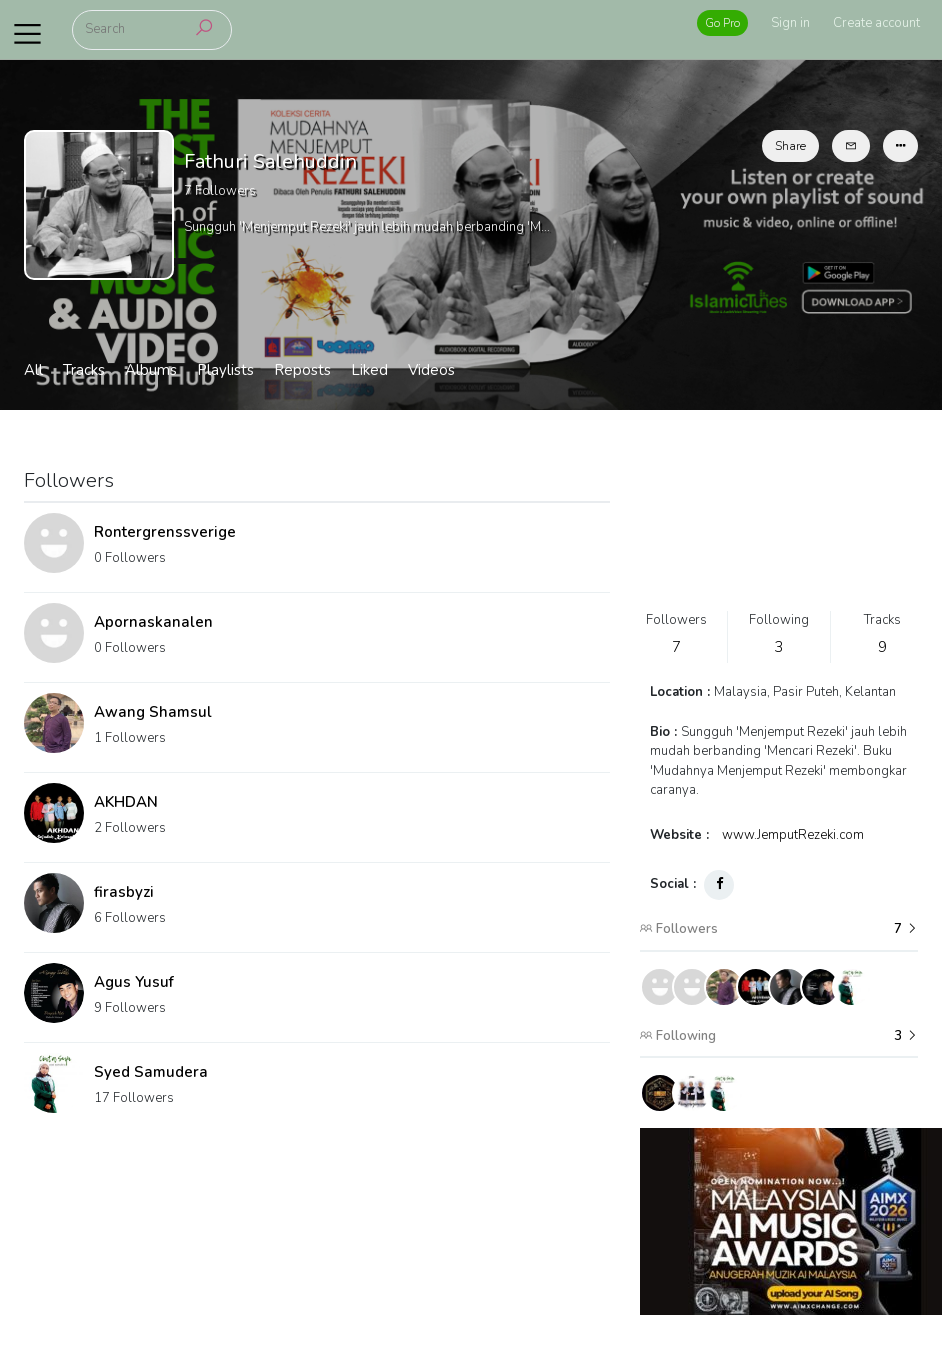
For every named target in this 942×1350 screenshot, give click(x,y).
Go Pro (722, 23)
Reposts (302, 370)
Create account (876, 23)
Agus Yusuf (134, 982)
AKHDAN (126, 802)
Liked (369, 370)
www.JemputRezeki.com (793, 835)
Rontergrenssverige (165, 532)
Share (790, 146)
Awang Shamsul (153, 712)
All (33, 370)
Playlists (225, 370)
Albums (151, 370)
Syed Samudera (151, 1072)
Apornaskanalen (153, 622)
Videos (431, 370)
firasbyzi (124, 892)
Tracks (84, 370)
